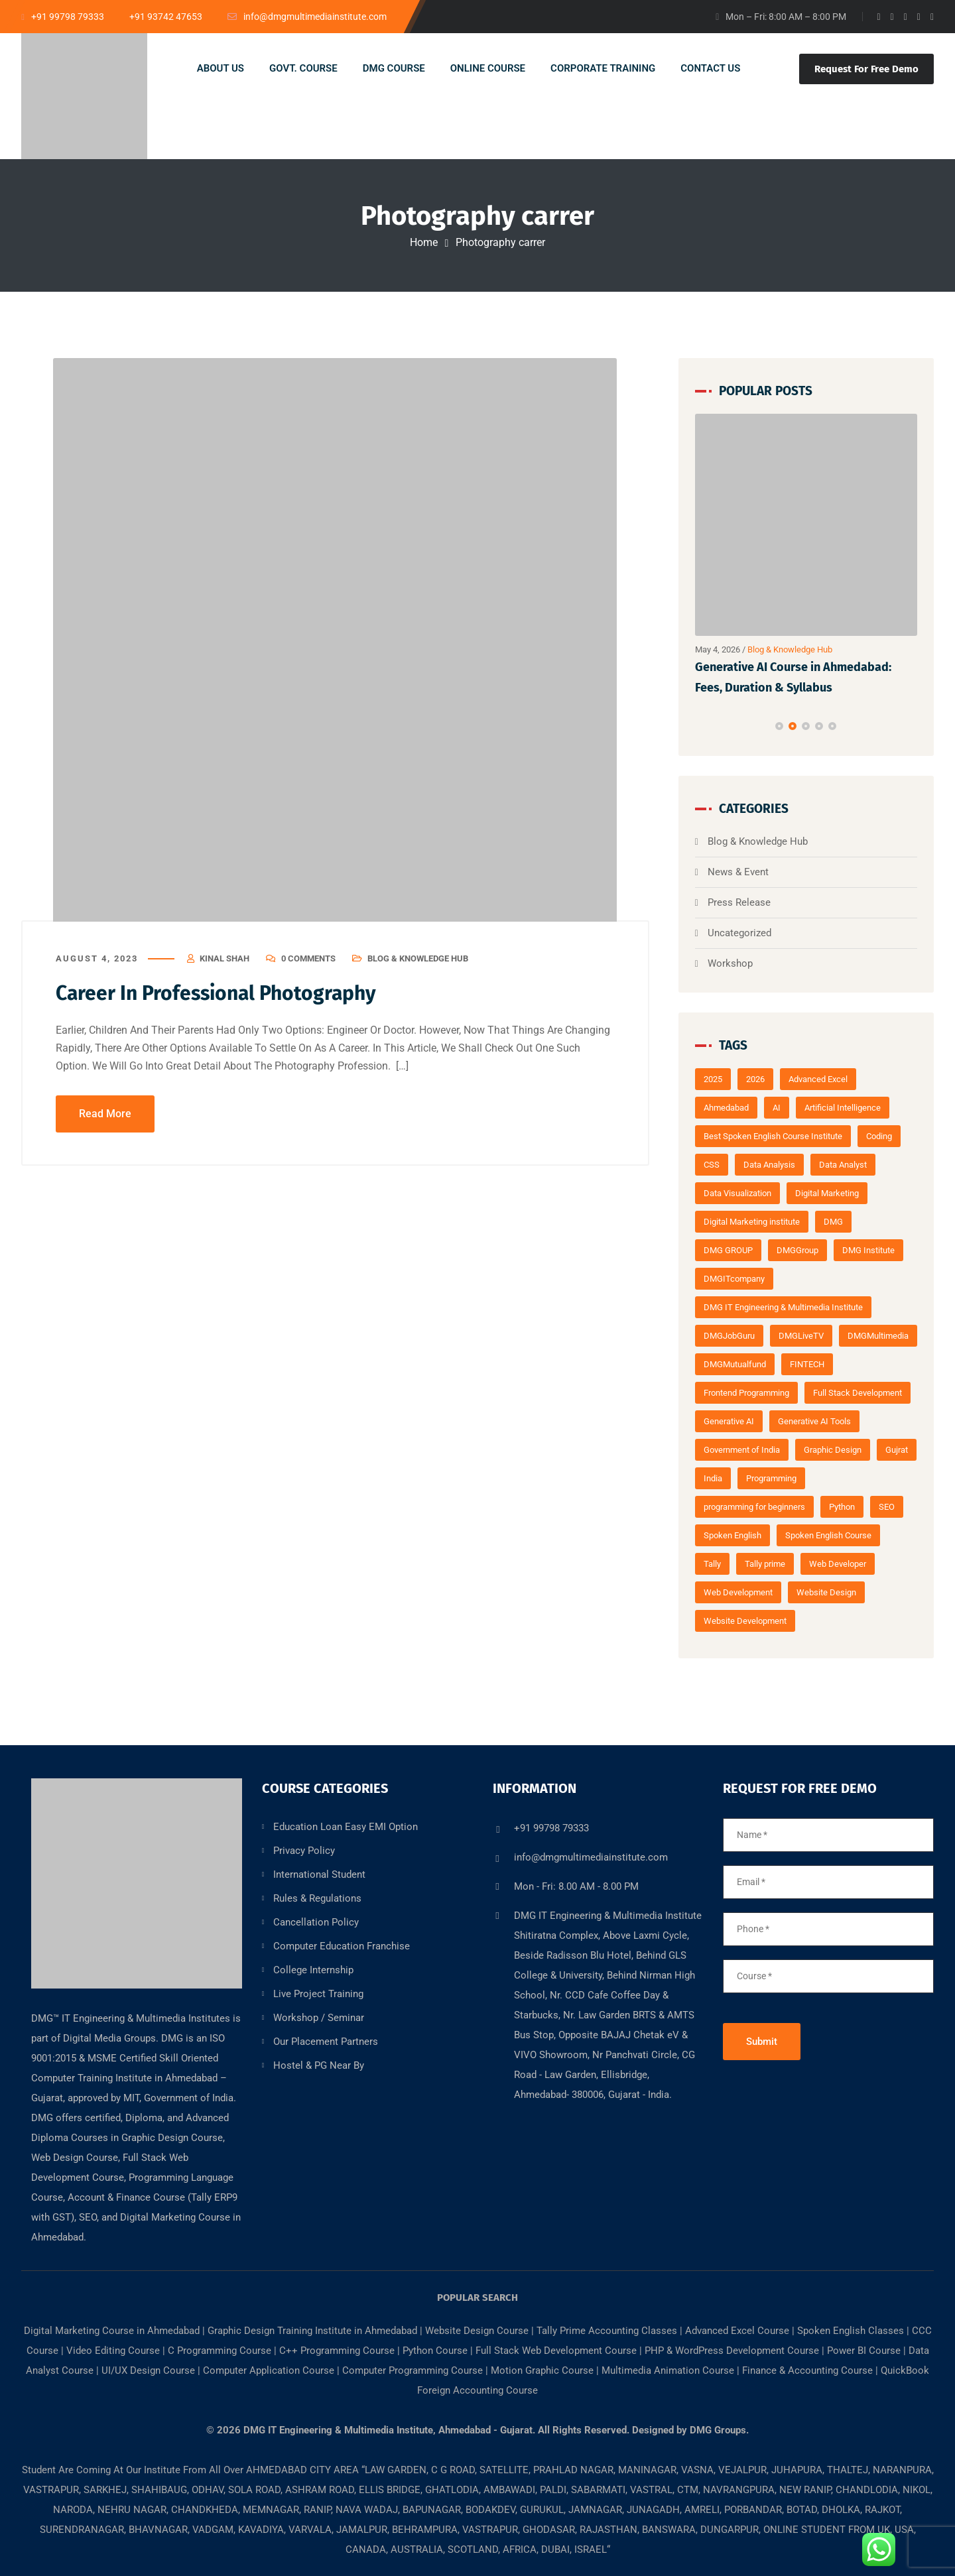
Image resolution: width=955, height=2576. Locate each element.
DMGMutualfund (735, 1364)
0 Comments (308, 958)
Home (424, 242)
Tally (712, 1564)
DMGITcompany (734, 1279)
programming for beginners (754, 1507)
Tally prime (765, 1564)
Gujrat (896, 1450)
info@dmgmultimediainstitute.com (591, 1857)
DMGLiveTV (801, 1336)
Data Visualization (737, 1193)
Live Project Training (318, 1994)
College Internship (313, 1970)
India (713, 1478)
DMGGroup (797, 1250)
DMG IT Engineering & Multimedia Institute (783, 1307)
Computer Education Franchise (341, 1946)
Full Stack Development (857, 1393)
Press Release (739, 902)
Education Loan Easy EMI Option (345, 1827)
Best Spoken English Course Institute (773, 1136)
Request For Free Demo (866, 69)
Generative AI (729, 1421)
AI (777, 1108)
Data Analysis (769, 1165)
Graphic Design (832, 1450)
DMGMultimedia (878, 1336)
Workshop (730, 963)
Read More (105, 1113)
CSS (712, 1165)
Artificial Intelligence (842, 1108)
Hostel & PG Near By (318, 2065)
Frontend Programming (746, 1393)
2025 (713, 1079)
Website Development (745, 1621)
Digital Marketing (827, 1193)
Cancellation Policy (316, 1922)
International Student (319, 1874)
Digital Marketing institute (752, 1222)
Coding (879, 1136)
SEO (887, 1507)
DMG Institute (868, 1250)
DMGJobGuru (729, 1336)
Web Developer (837, 1564)
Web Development (738, 1592)
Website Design (826, 1592)
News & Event (738, 872)
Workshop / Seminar (318, 2018)
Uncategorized (739, 933)
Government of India (742, 1450)
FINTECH (807, 1364)
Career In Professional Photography (216, 993)
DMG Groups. (719, 2430)
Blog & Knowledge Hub (417, 958)
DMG (833, 1222)
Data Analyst (843, 1165)
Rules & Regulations (317, 1898)
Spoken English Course (828, 1535)
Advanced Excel (818, 1079)
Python (842, 1507)
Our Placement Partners (325, 2042)
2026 (755, 1079)
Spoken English (732, 1535)
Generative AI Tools (814, 1421)
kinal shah (224, 958)
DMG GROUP (728, 1250)
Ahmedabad (726, 1108)
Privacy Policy (304, 1851)
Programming (771, 1478)
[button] (779, 726)
